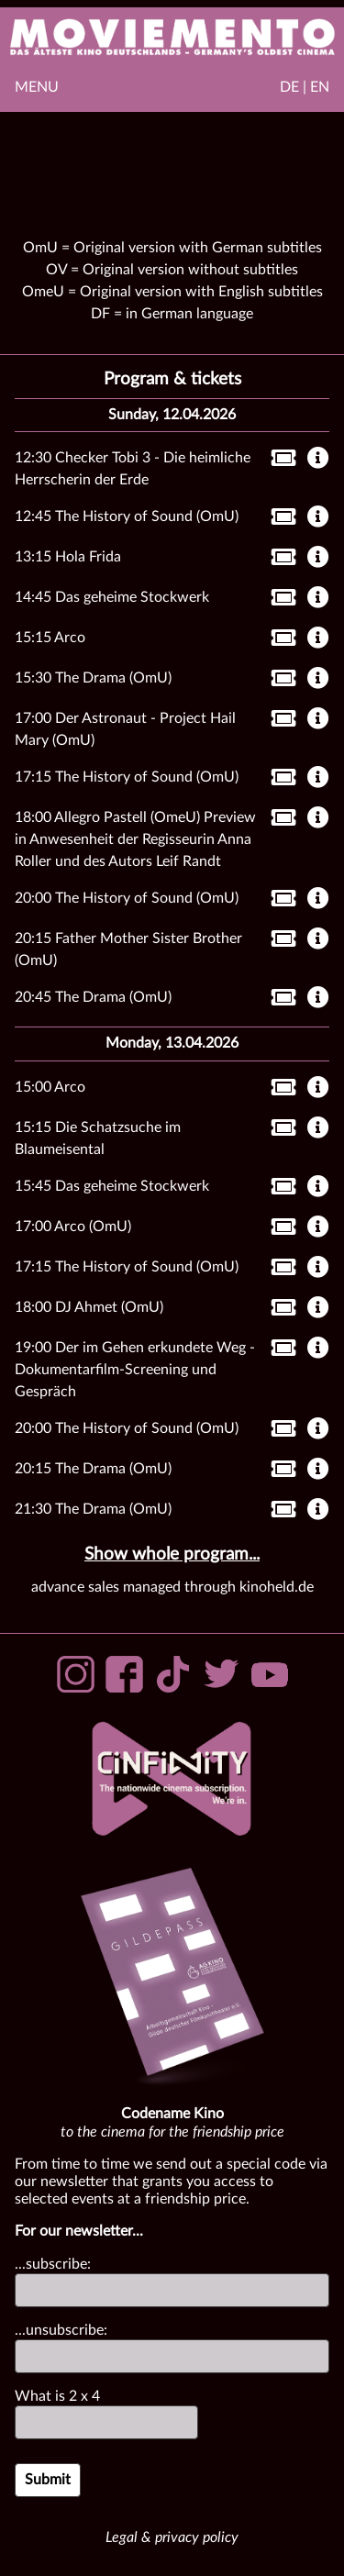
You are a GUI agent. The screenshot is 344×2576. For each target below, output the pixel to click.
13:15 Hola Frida (68, 557)
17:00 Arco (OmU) (73, 1226)
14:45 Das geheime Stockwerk (112, 597)
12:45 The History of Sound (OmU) (127, 516)
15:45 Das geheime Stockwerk (112, 1186)
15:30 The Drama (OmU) (93, 678)
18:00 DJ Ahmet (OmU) (89, 1307)
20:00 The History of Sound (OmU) (127, 898)
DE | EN (304, 87)
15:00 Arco (50, 1087)
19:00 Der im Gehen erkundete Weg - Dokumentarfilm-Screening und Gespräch (135, 1369)
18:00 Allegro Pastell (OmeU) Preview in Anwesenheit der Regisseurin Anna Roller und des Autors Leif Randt (135, 839)
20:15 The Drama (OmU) (93, 1468)
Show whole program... (172, 1554)
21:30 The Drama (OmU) (93, 1509)
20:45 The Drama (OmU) (93, 997)
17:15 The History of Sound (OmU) (127, 777)
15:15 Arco (50, 637)
